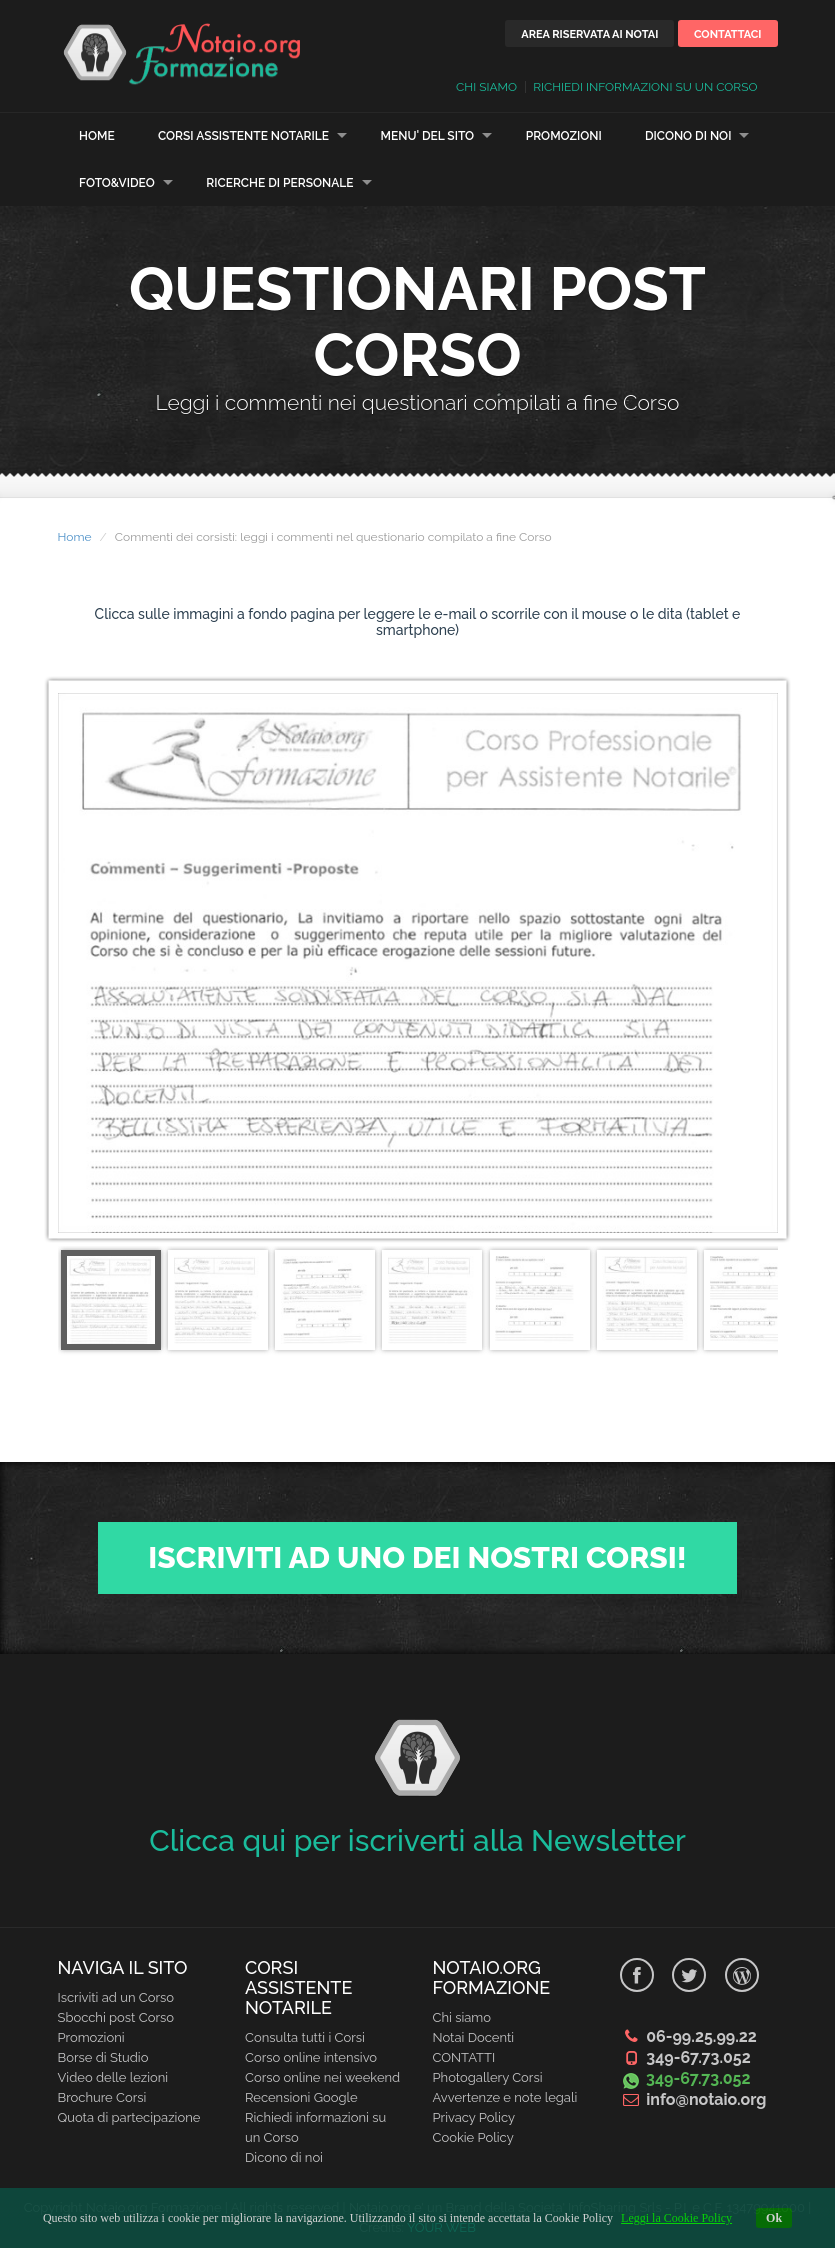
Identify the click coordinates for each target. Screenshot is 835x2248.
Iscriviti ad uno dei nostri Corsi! (417, 1557)
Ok (774, 2218)
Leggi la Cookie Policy (676, 2218)
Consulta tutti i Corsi (305, 2037)
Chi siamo (462, 2017)
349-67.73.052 (698, 2057)
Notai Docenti (474, 2037)
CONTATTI (464, 2057)
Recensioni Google (301, 2097)
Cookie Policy (473, 2137)
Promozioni (564, 136)
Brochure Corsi (102, 2097)
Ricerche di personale (279, 183)
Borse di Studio (103, 2057)
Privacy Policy (474, 2117)
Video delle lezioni (113, 2077)
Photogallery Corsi (488, 2077)
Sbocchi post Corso (116, 2017)
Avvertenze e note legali (505, 2097)
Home (97, 136)
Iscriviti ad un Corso (116, 1997)
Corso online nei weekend (322, 2077)
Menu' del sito (428, 136)
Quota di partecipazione (129, 2117)
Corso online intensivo (311, 2057)
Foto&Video (117, 183)
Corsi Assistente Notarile (243, 136)
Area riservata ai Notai (589, 34)
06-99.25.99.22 (701, 2036)
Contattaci (728, 34)
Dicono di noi (688, 136)
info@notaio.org (706, 2099)
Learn (183, 52)
